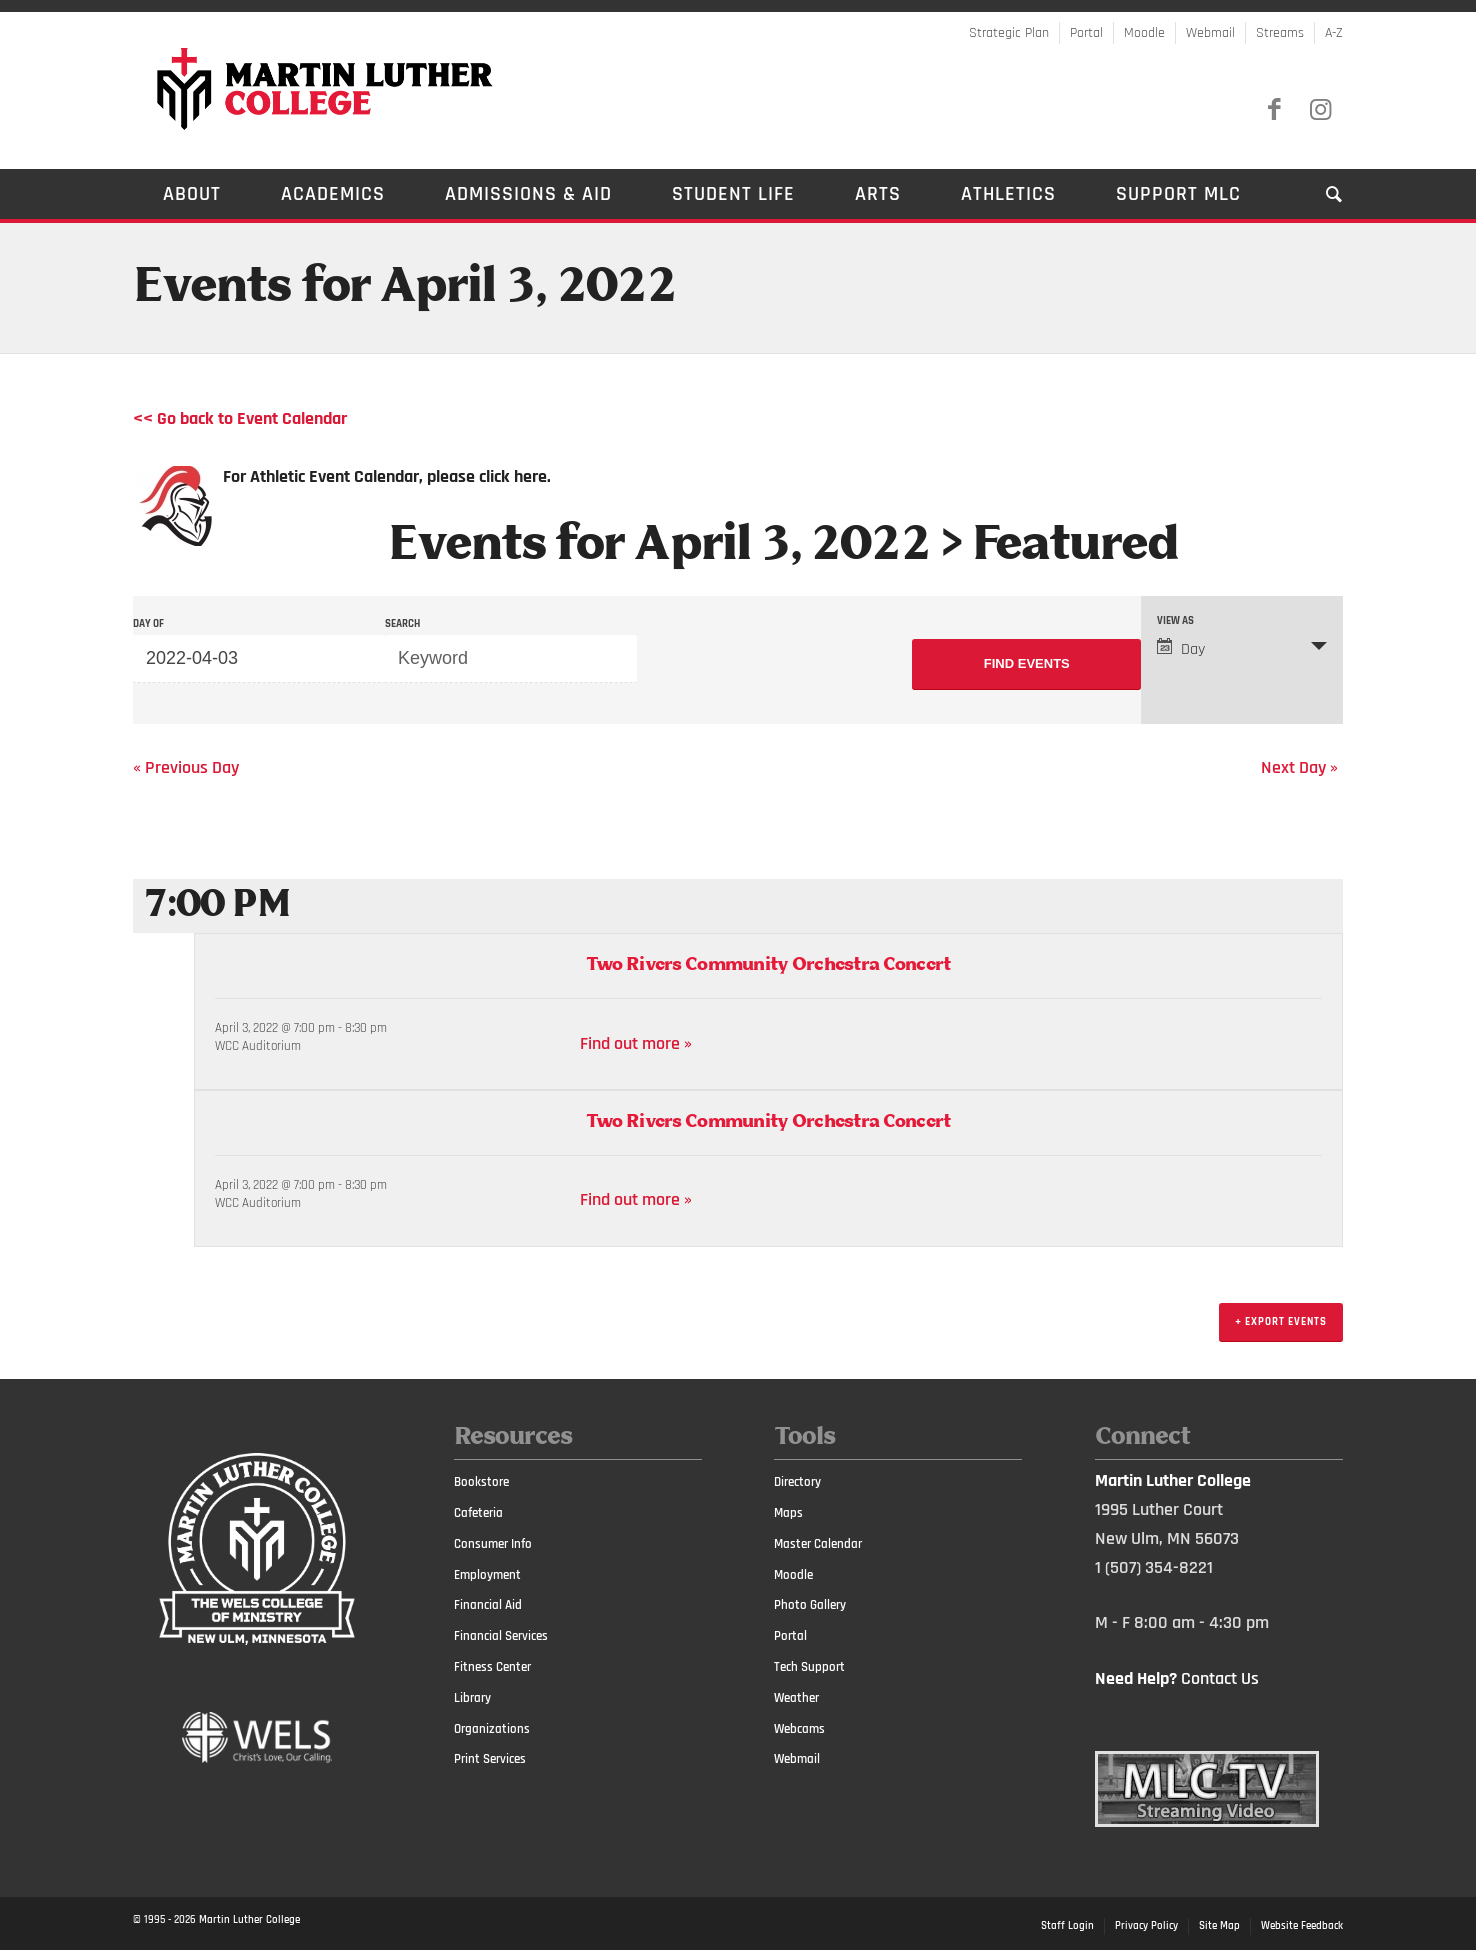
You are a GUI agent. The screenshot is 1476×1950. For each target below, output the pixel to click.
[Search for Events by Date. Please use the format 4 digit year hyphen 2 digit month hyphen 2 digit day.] (259, 659)
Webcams (799, 1729)
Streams (1280, 33)
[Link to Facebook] (1274, 110)
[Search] (1319, 194)
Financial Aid (488, 1605)
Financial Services (501, 1636)
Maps (788, 1513)
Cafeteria (478, 1513)
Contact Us (1220, 1678)
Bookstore (481, 1482)
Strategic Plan (1009, 33)
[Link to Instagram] (1320, 110)
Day (1181, 649)
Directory (797, 1482)
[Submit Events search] (1026, 664)
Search (402, 624)
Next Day (1299, 767)
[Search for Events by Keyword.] (511, 659)
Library (472, 1698)
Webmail (1210, 33)
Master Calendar (818, 1544)
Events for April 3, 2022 (659, 546)
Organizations (492, 1729)
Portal (1086, 33)
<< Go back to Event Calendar (240, 418)
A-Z (1334, 33)
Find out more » (636, 1043)
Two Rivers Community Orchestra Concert (768, 965)
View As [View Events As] (1175, 621)
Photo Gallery (810, 1605)
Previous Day (186, 767)
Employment (487, 1575)
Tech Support (809, 1667)
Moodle (1144, 33)
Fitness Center (492, 1667)
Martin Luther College (249, 1920)
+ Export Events (1281, 1322)
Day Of (148, 624)
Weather (796, 1698)
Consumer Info (493, 1544)
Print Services (490, 1759)
